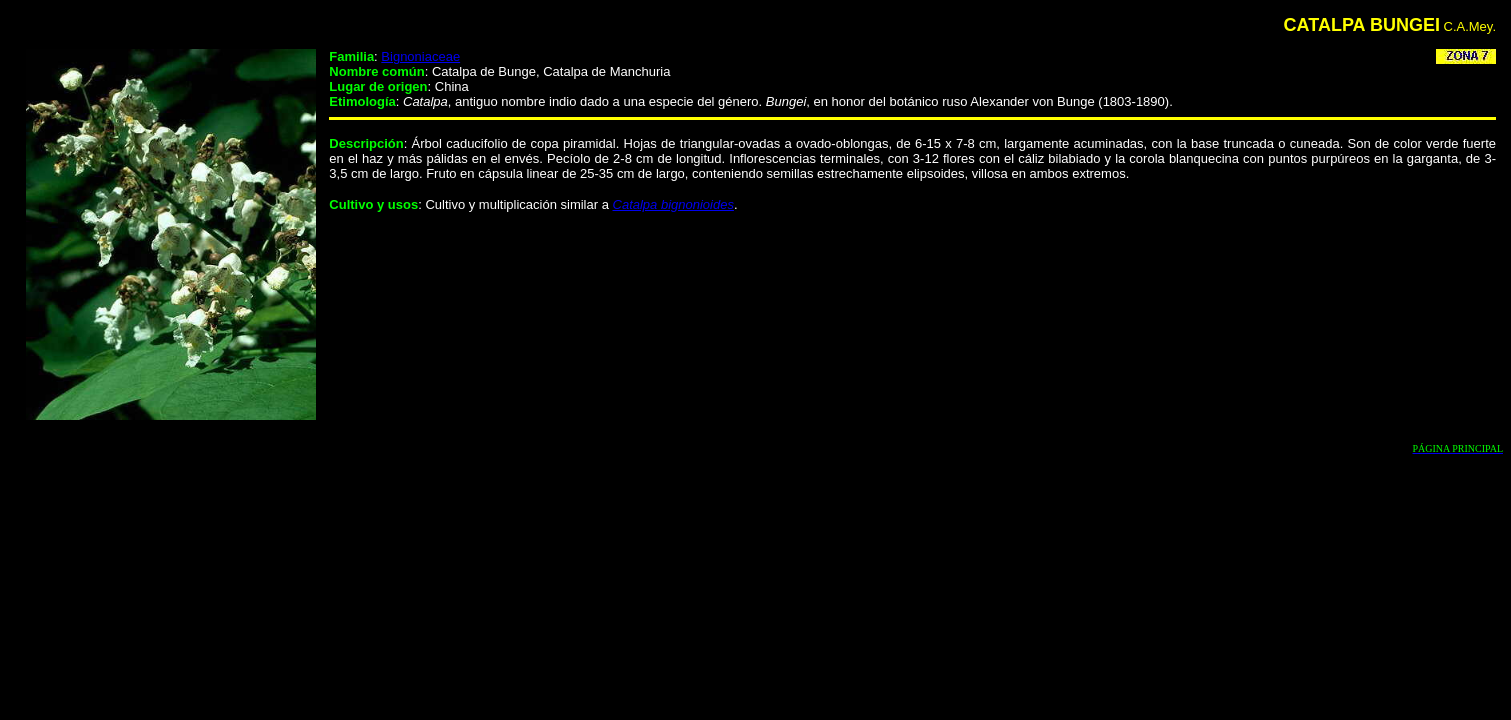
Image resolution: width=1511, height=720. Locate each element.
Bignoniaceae (420, 56)
